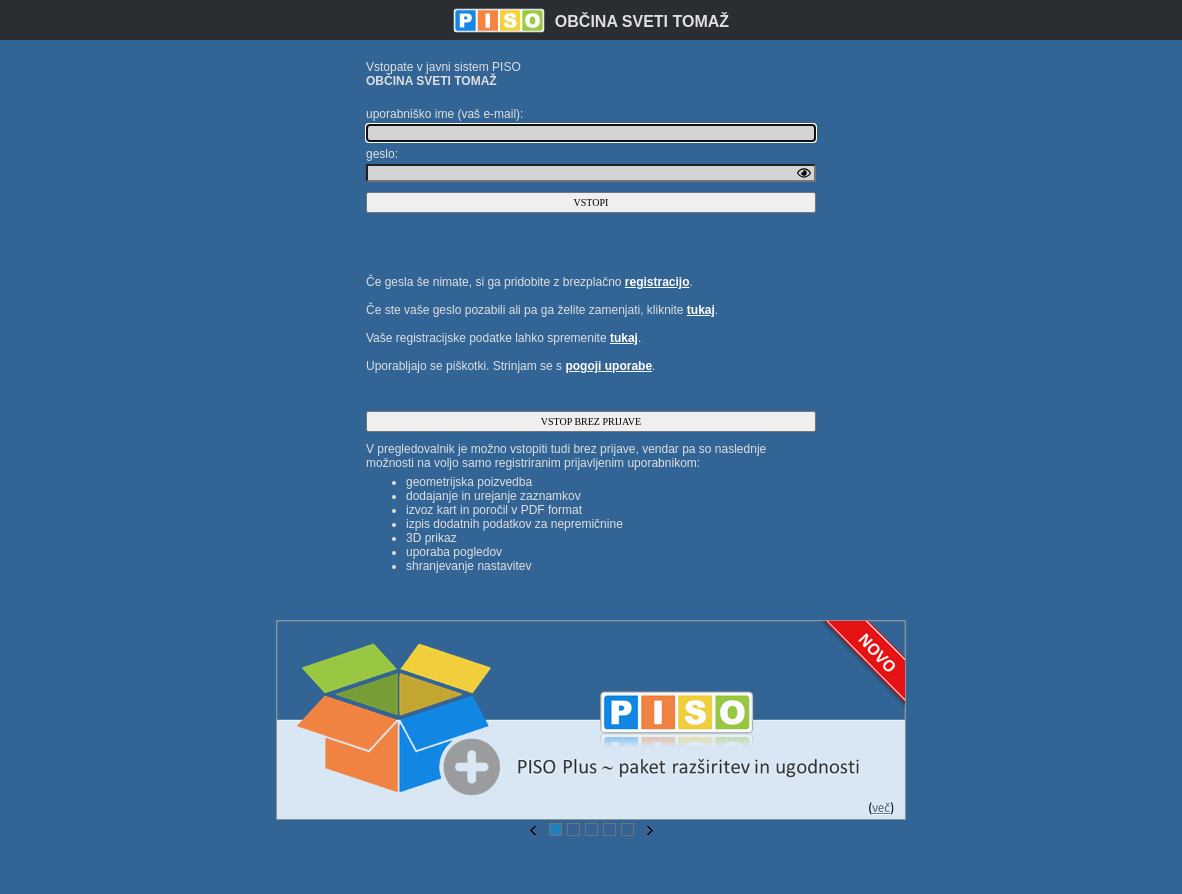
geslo (380, 154)
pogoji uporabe (608, 366)
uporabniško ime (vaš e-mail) (443, 114)
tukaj (701, 310)
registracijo (657, 282)
